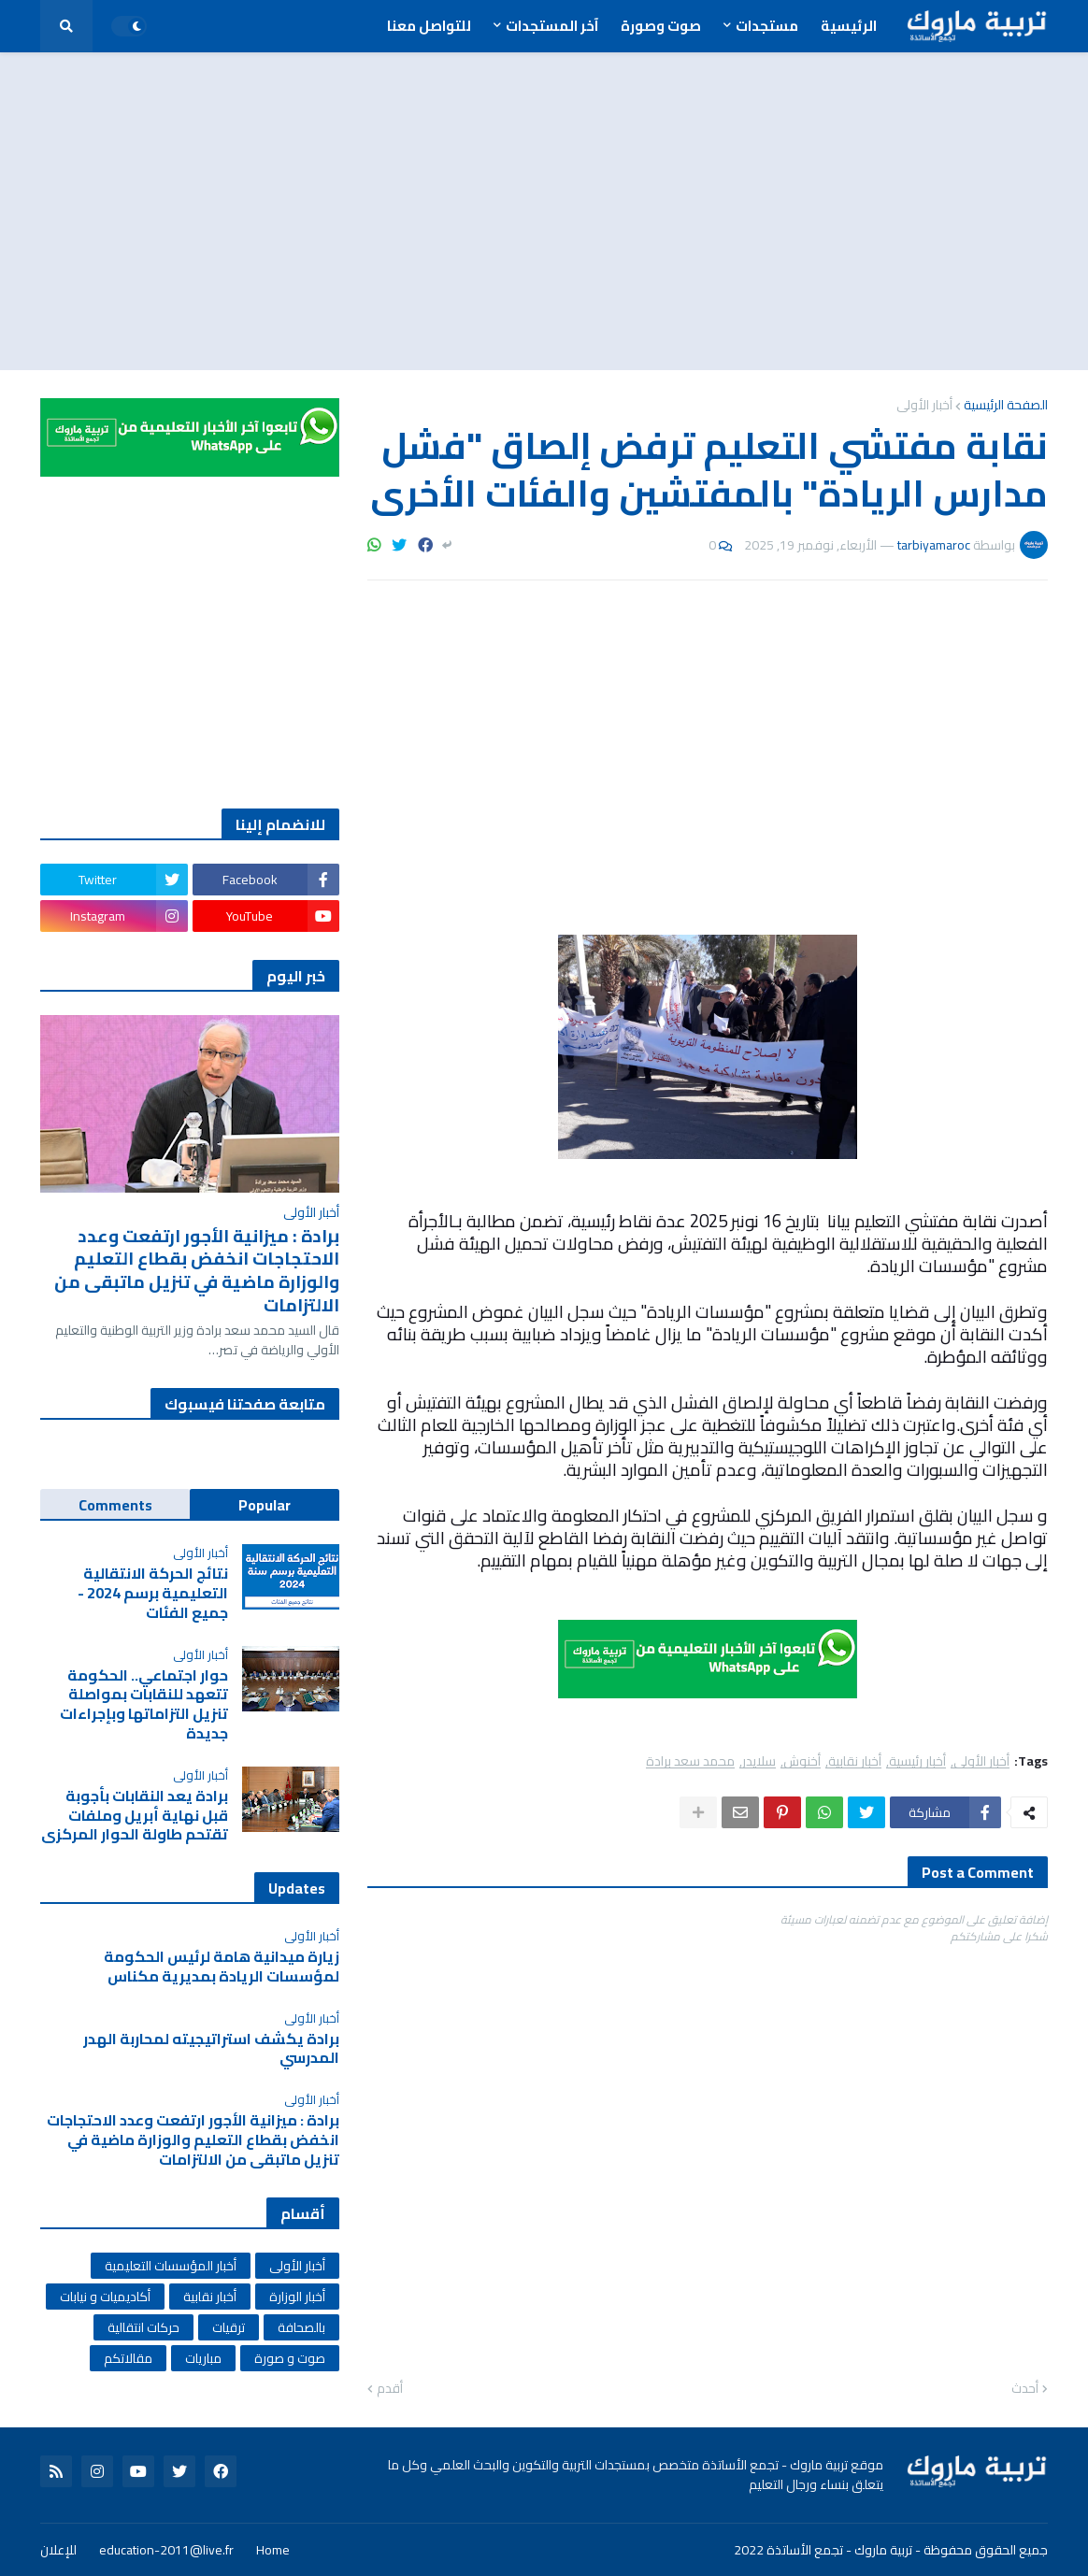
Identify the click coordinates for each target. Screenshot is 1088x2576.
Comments (115, 1505)
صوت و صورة (289, 2358)
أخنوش (802, 1761)
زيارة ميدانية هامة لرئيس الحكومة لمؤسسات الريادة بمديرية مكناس (221, 1966)
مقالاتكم (128, 2358)
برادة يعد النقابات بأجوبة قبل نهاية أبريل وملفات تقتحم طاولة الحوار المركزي (134, 1815)
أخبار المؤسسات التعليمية (170, 2266)
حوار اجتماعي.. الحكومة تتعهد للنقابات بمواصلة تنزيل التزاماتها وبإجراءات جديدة (144, 1704)
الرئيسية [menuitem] (849, 25)
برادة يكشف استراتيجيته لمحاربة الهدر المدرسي (211, 2048)
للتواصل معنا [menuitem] (429, 25)
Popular (264, 1505)
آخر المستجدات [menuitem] (552, 25)
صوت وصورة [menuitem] (661, 25)
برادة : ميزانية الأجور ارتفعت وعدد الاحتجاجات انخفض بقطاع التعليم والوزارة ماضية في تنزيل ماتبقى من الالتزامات (196, 1270)
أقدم (390, 2389)
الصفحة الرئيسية (1006, 404)
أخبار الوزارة (297, 2296)
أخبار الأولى (924, 404)
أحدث (1024, 2389)
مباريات (203, 2358)
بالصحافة (301, 2327)
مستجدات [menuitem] (767, 25)
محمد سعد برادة (690, 1761)
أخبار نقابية (854, 1761)
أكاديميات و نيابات (105, 2296)
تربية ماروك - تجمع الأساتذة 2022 (823, 2550)
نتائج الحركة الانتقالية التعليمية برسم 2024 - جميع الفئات (153, 1593)
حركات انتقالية (143, 2327)
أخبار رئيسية (917, 1761)
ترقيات (228, 2327)
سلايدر (759, 1761)
